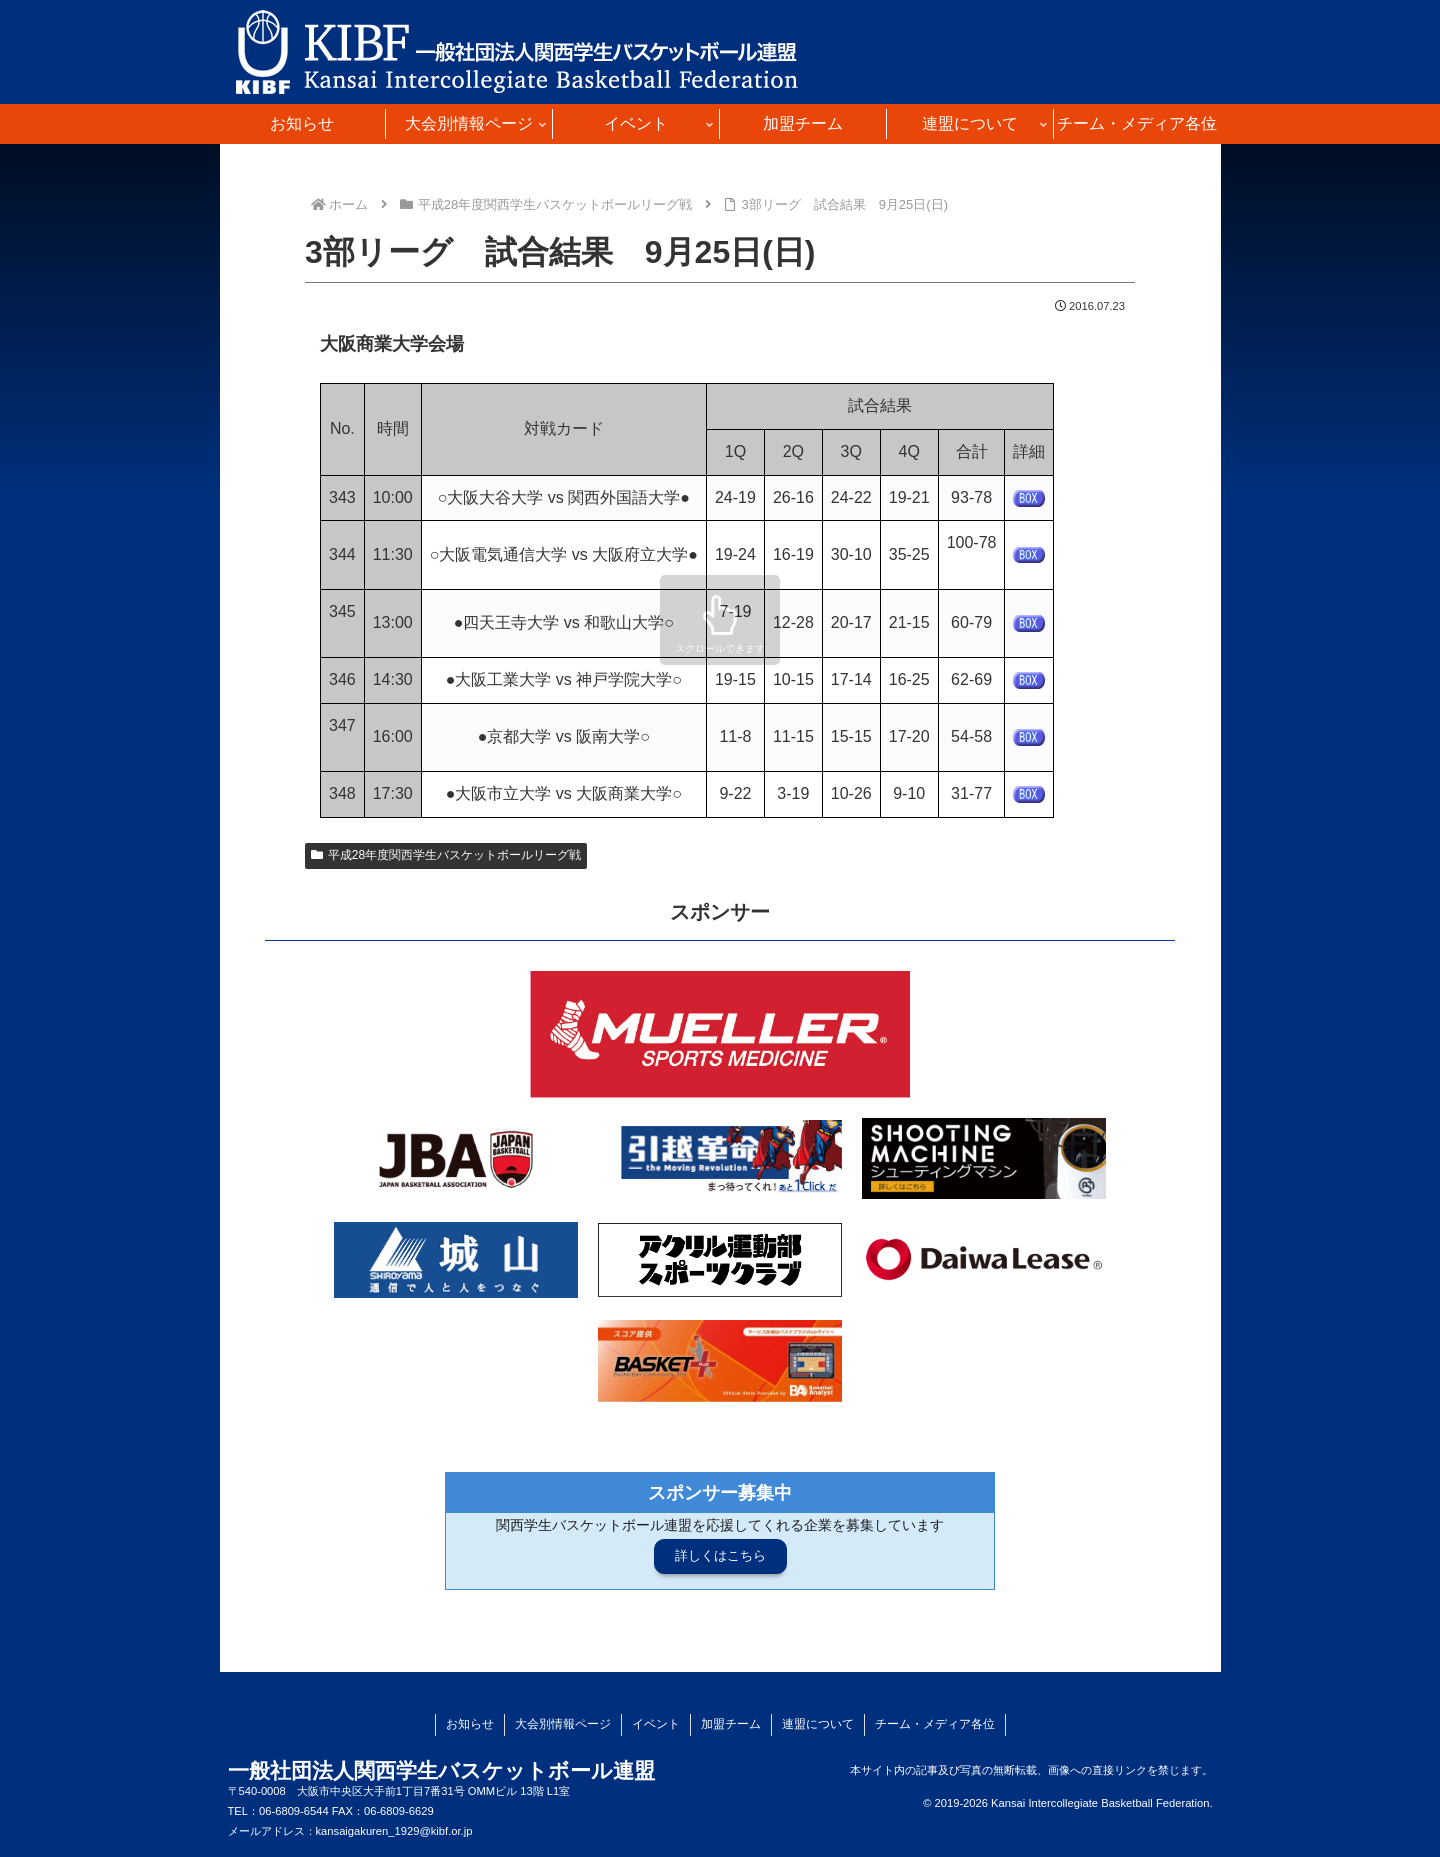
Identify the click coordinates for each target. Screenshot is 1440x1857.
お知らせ (470, 1724)
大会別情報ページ (563, 1724)
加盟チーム (731, 1724)
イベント (656, 1724)
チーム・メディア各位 (935, 1724)
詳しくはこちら (720, 1555)
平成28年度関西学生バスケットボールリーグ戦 (446, 855)
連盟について (818, 1724)
